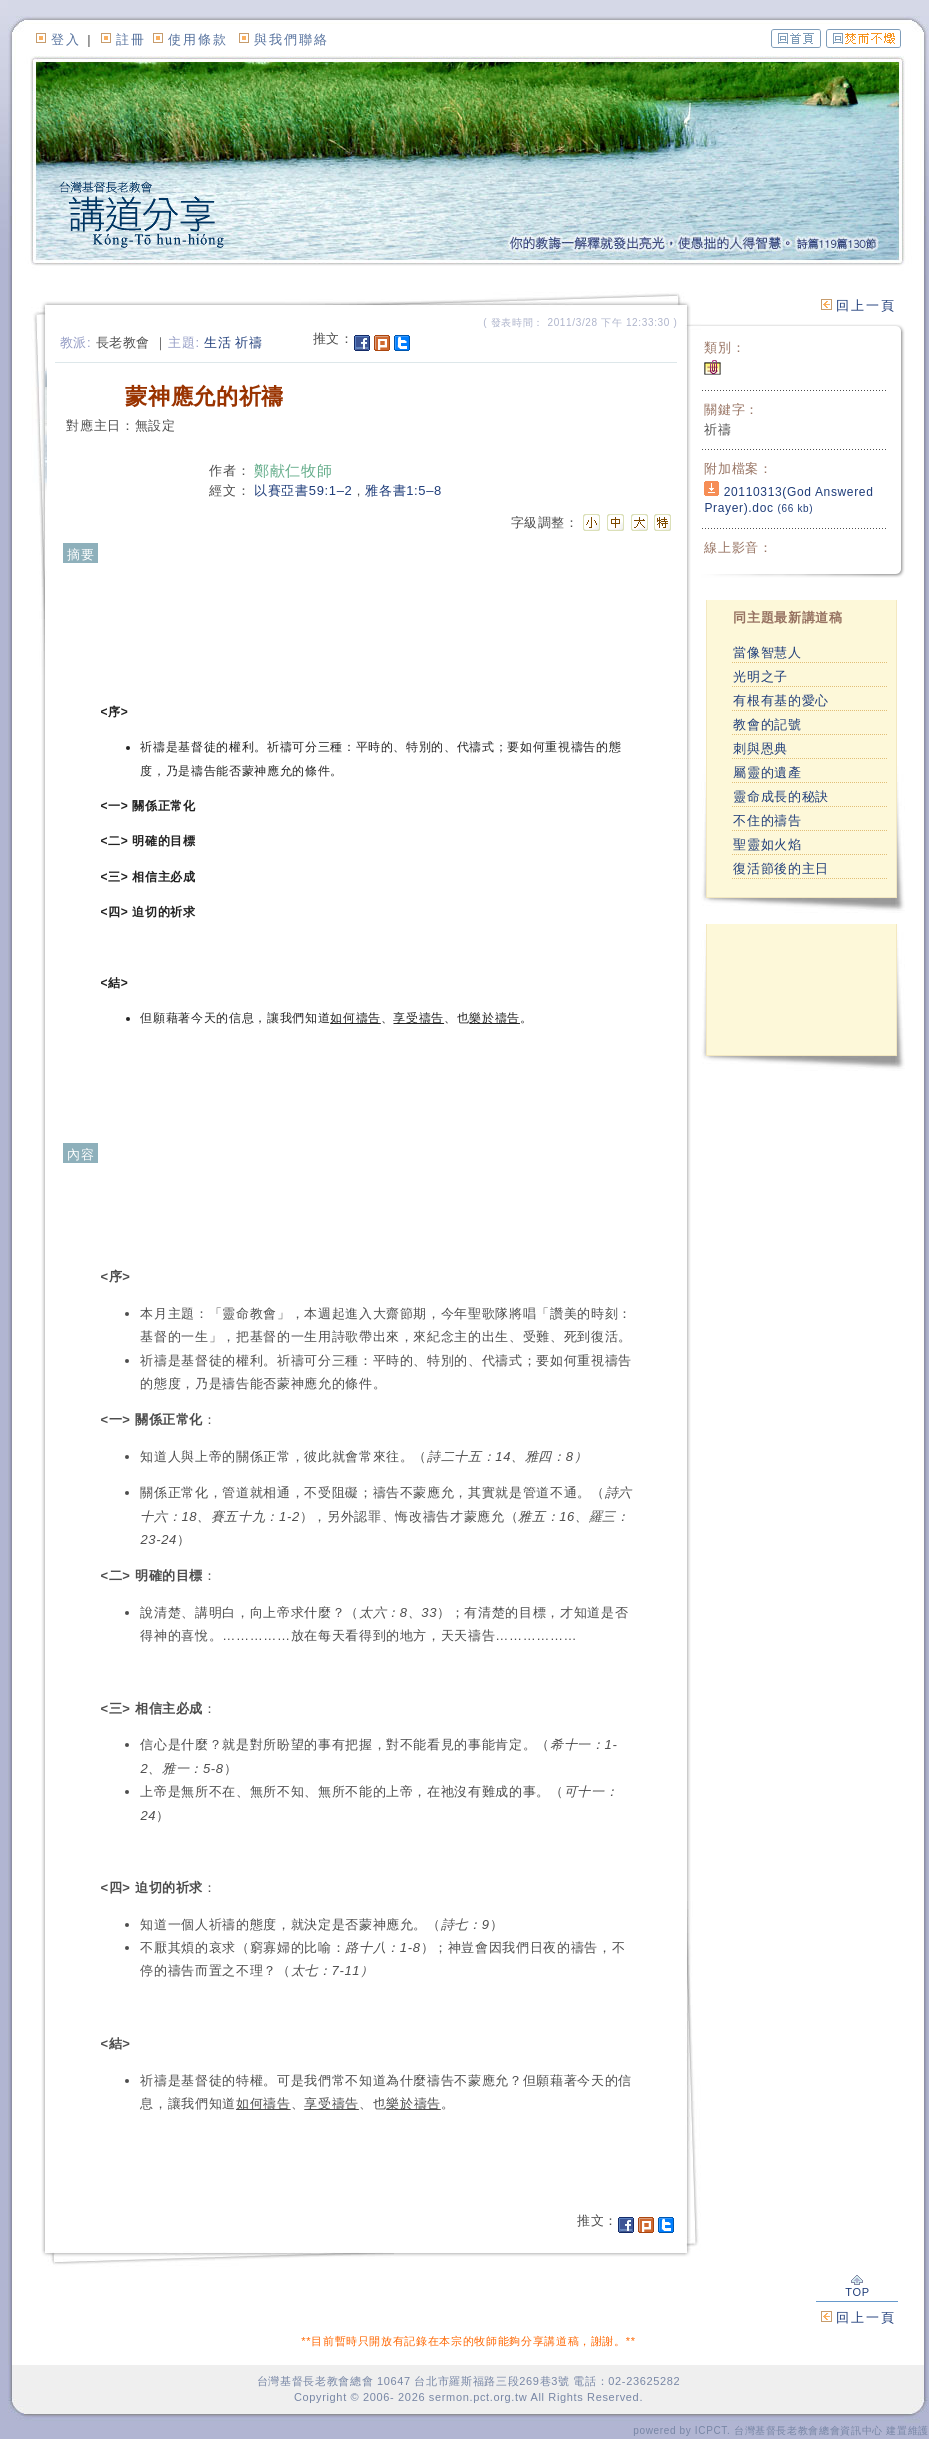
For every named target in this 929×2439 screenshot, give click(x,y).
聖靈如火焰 (767, 844)
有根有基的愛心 (781, 700)
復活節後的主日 (781, 868)
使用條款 (198, 39)
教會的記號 (767, 724)
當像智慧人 (767, 652)
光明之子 (760, 676)
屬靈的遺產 (767, 772)
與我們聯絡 (291, 39)
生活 (217, 342)
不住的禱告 (767, 820)
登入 (66, 39)
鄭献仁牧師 (293, 470)
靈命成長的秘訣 (781, 796)
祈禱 (248, 342)
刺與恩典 (760, 748)
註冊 (131, 39)
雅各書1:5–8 (403, 490)
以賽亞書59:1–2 (303, 490)
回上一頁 (866, 305)
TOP (857, 2286)
